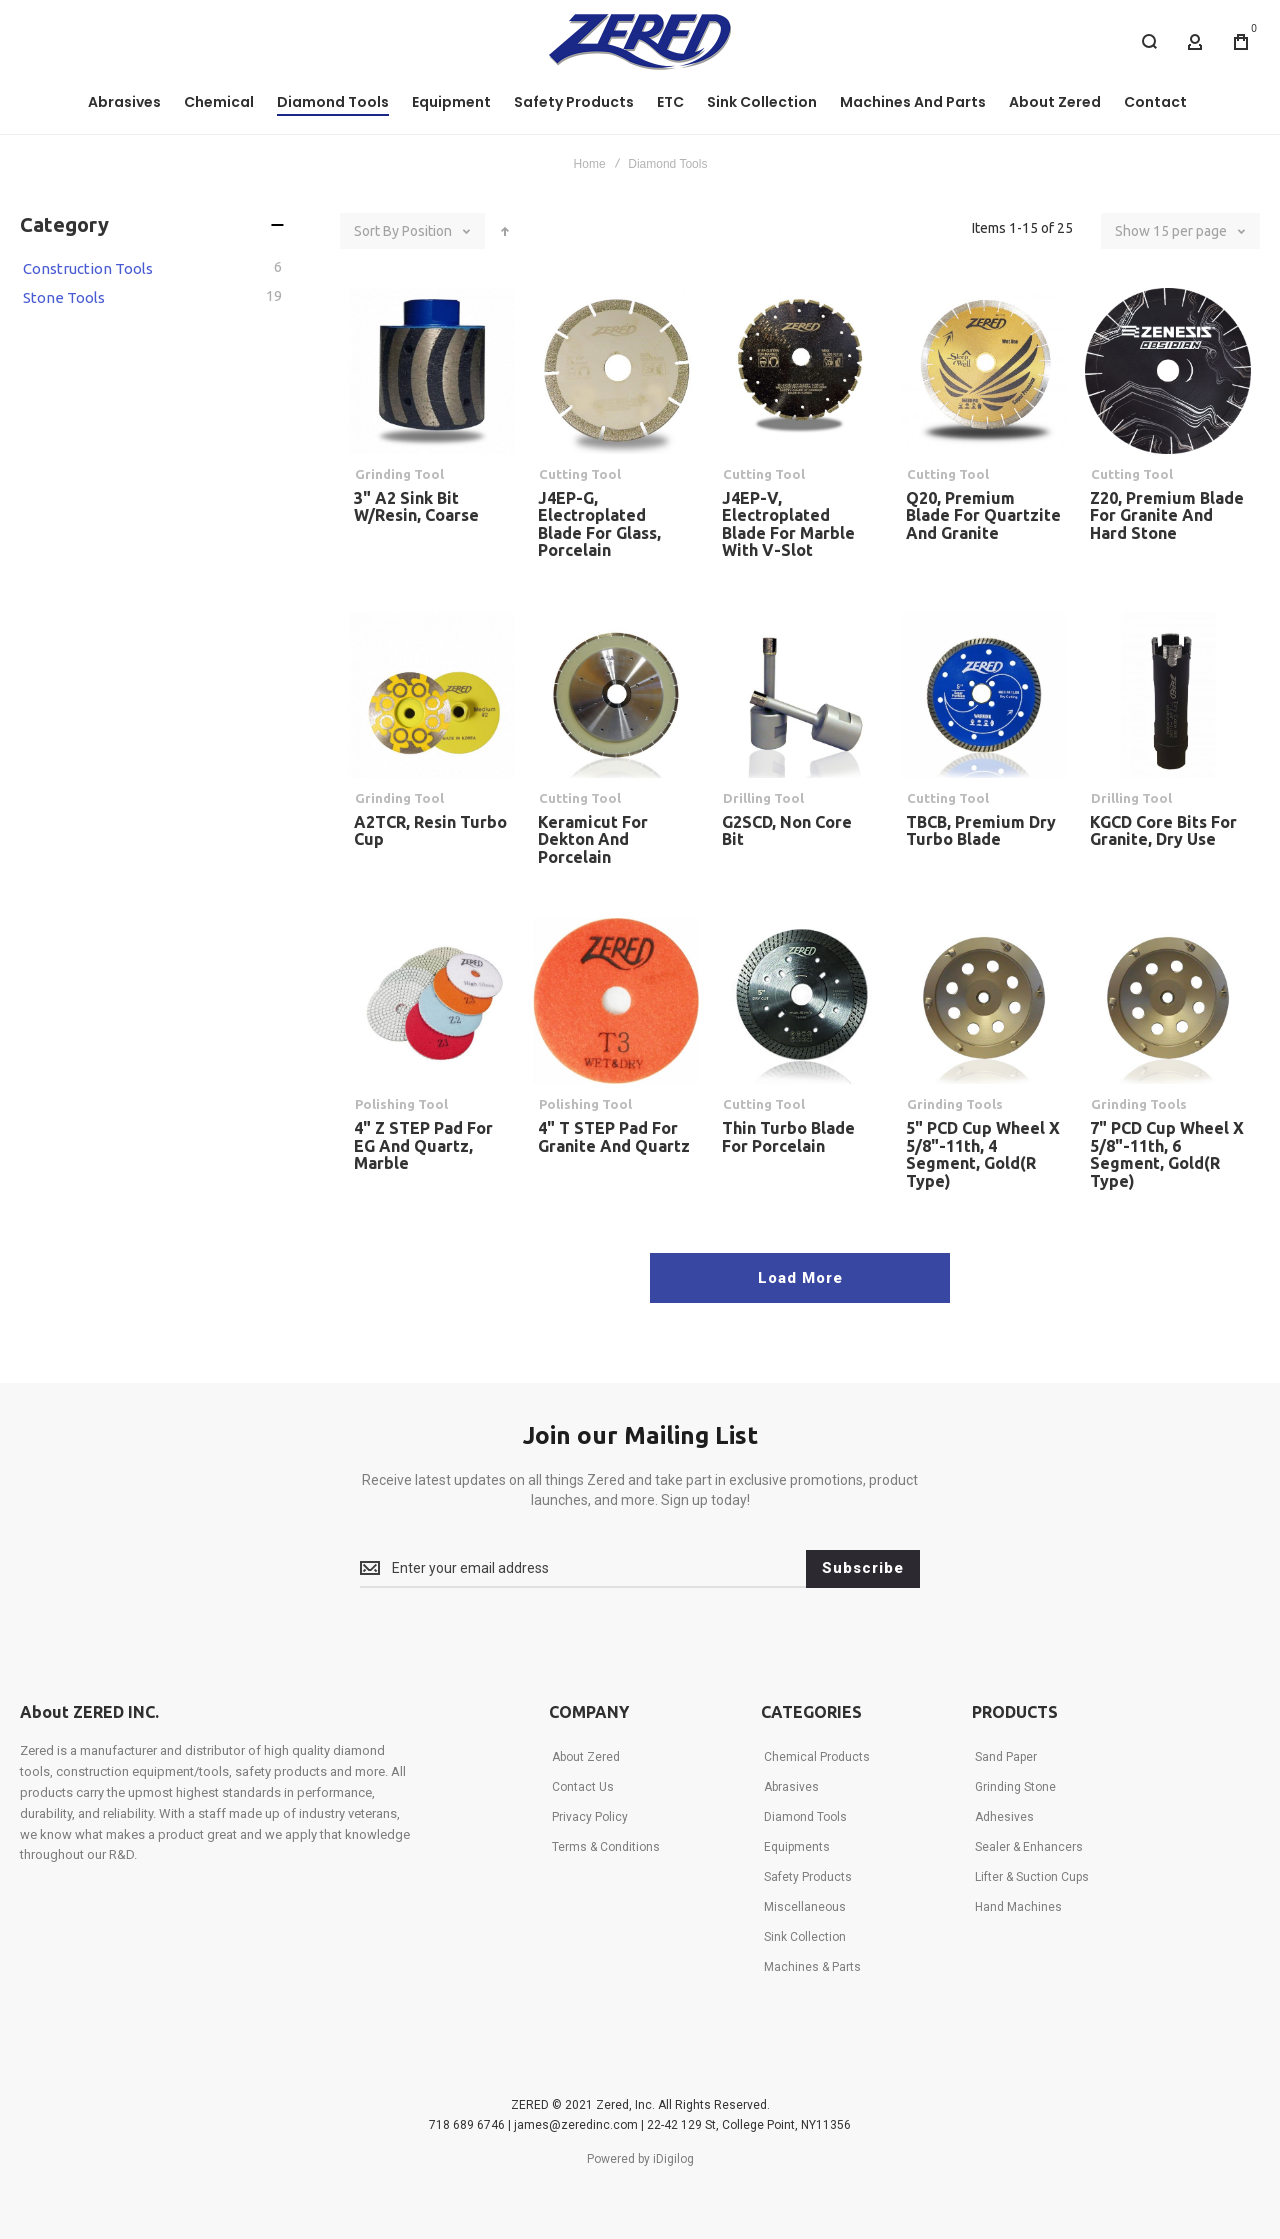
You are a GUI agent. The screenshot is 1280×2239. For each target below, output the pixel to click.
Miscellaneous (805, 1907)
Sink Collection (805, 1937)
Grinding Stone (1015, 1787)
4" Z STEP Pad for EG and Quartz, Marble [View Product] (432, 1001)
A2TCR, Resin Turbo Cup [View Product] (432, 695)
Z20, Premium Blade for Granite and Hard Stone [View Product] (1168, 371)
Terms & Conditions (606, 1847)
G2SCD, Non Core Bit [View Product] (800, 695)
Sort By (376, 231)
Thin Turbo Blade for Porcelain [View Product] (800, 1001)
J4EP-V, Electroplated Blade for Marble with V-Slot (788, 524)
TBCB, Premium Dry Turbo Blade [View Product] (984, 695)
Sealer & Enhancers (1029, 1847)
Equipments (797, 1847)
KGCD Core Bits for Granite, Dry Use (1163, 831)
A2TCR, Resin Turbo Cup (430, 831)
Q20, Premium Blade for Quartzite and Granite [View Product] (984, 371)
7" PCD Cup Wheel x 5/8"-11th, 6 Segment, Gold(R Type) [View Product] (1168, 1001)
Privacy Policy (590, 1817)
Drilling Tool (763, 798)
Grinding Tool (399, 474)
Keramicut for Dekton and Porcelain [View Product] (616, 695)
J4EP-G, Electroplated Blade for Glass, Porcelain (599, 524)
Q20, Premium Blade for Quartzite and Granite (983, 515)
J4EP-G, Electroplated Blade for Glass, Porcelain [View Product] (616, 371)
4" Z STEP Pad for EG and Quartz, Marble (423, 1145)
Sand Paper (1006, 1757)
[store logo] (640, 42)
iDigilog (673, 2159)
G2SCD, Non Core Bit (787, 831)
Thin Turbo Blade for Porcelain (788, 1137)
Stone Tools (64, 297)
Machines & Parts (812, 1967)
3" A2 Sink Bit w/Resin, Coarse (416, 507)
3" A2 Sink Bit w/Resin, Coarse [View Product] (432, 371)
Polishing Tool (401, 1104)
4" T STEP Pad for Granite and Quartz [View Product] (616, 1001)
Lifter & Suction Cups (1032, 1877)
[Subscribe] (863, 1569)
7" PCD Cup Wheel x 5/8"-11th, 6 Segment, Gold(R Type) (1167, 1154)
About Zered (586, 1757)
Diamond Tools (805, 1817)
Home (590, 164)
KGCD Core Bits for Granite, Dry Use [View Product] (1168, 695)
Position (428, 231)
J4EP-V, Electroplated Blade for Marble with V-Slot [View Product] (800, 371)
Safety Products (808, 1877)
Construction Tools (88, 268)
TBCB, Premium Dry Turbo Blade (981, 831)
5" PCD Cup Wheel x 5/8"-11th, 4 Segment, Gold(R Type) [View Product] (984, 1001)
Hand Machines (1018, 1907)
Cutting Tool (580, 474)
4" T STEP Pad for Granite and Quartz (614, 1137)
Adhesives (1004, 1817)
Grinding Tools (955, 1104)
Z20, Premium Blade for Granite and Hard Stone (1167, 515)
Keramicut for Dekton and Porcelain (593, 839)
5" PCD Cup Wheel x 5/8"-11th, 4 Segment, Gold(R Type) (983, 1154)
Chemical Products (817, 1757)
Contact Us (583, 1787)
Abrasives (791, 1787)
